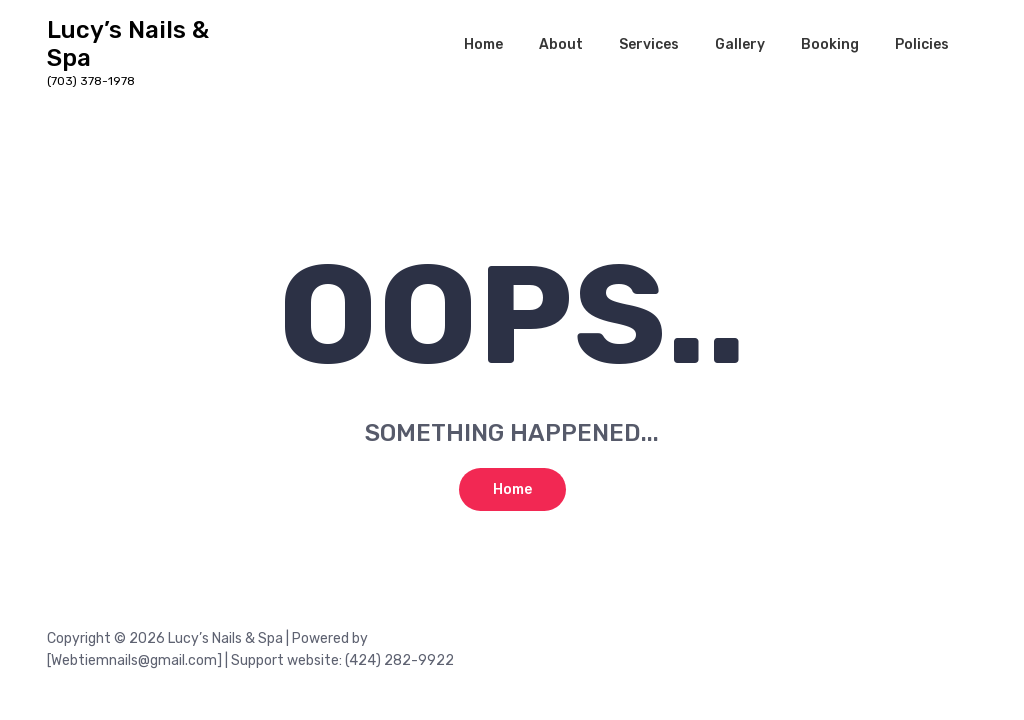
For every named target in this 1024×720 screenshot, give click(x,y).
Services (649, 44)
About (561, 44)
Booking (830, 44)
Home (483, 44)
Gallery (740, 44)
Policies (922, 44)
